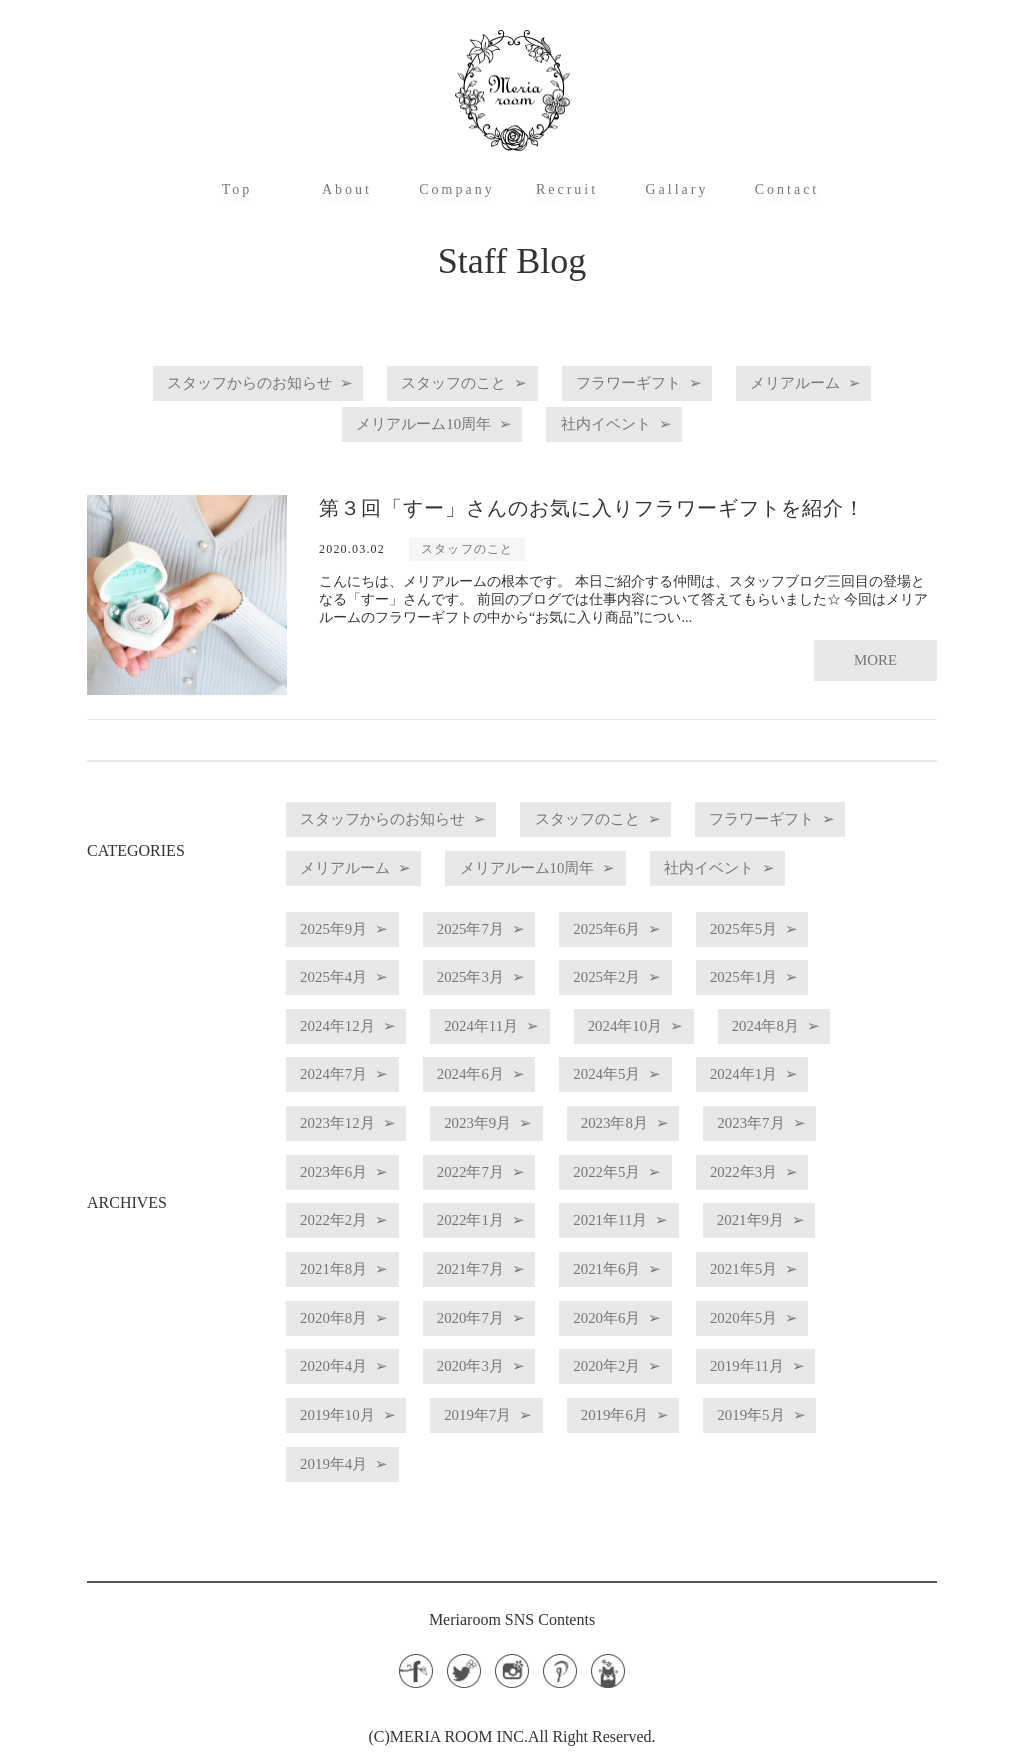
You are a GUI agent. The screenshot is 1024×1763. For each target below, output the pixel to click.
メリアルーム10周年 (415, 420)
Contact (787, 189)
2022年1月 (660, 1229)
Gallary (677, 189)
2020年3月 (660, 1364)
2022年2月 (503, 1229)
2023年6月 (503, 1184)
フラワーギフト (644, 383)
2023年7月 (346, 1184)
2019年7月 (675, 1409)
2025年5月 (817, 959)
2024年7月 (503, 1094)
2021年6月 (817, 1274)
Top (237, 189)
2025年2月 (660, 1004)
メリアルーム (833, 383)
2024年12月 (350, 1049)
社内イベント (620, 420)
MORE (874, 644)
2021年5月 (346, 1319)
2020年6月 (817, 1319)
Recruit (567, 189)
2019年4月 (503, 1454)
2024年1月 (346, 1139)
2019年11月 (349, 1409)
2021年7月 (660, 1274)
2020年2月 (817, 1364)
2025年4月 (346, 1004)
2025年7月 (503, 959)
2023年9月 (668, 1139)
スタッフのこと (447, 383)
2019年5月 (346, 1454)
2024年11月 (514, 1049)
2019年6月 (832, 1409)
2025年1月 (817, 1004)
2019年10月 (514, 1409)
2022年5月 (817, 1184)
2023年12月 (507, 1139)
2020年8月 (503, 1319)
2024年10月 (679, 1049)
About (347, 189)
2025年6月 (660, 959)
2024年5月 (817, 1094)
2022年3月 (346, 1229)
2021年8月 (503, 1274)
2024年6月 (660, 1094)
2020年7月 (660, 1319)
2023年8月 (825, 1139)
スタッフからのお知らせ (218, 383)
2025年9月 (346, 959)
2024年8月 (346, 1094)
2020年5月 (346, 1364)
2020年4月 (503, 1364)
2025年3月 (503, 1004)
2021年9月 (346, 1274)
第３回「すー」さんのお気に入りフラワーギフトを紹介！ (592, 501)
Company (456, 189)
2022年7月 (660, 1184)
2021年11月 (820, 1229)
